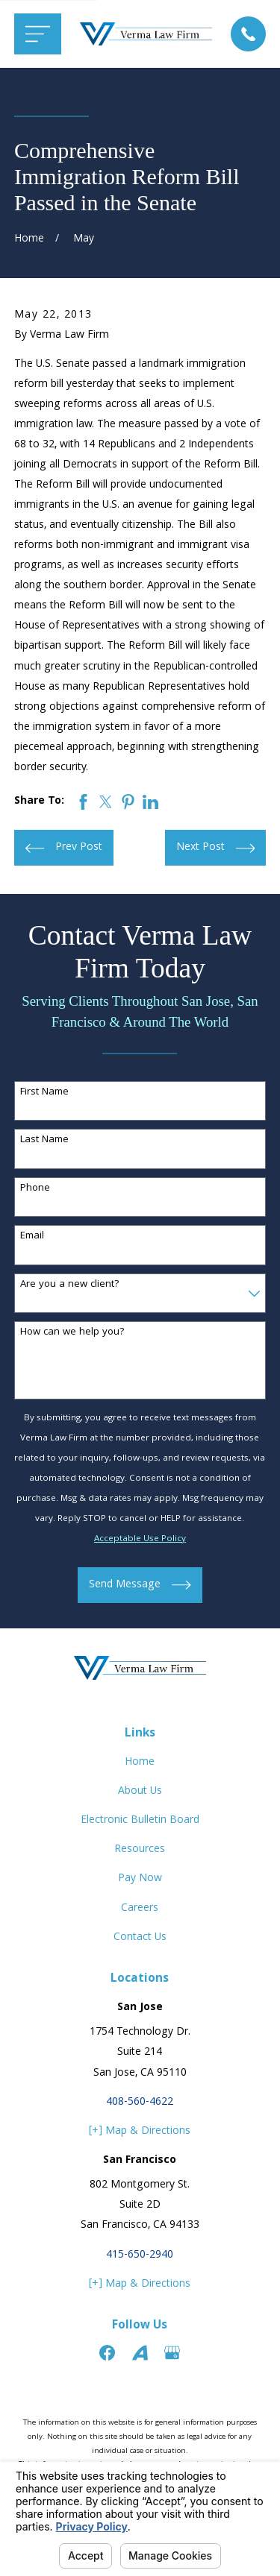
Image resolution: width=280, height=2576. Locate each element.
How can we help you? (72, 1332)
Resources (139, 1850)
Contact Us (140, 1938)
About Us (140, 1792)
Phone (35, 1188)
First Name (44, 1092)
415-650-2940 (139, 2255)
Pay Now (140, 1879)
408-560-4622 (139, 2102)
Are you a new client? (69, 1285)
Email (32, 1236)
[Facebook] (107, 2353)
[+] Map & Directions (139, 2132)
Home (140, 1763)
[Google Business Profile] (172, 2353)
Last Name (44, 1140)
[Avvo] (140, 2353)
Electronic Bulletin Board (140, 1821)
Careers (139, 1909)
